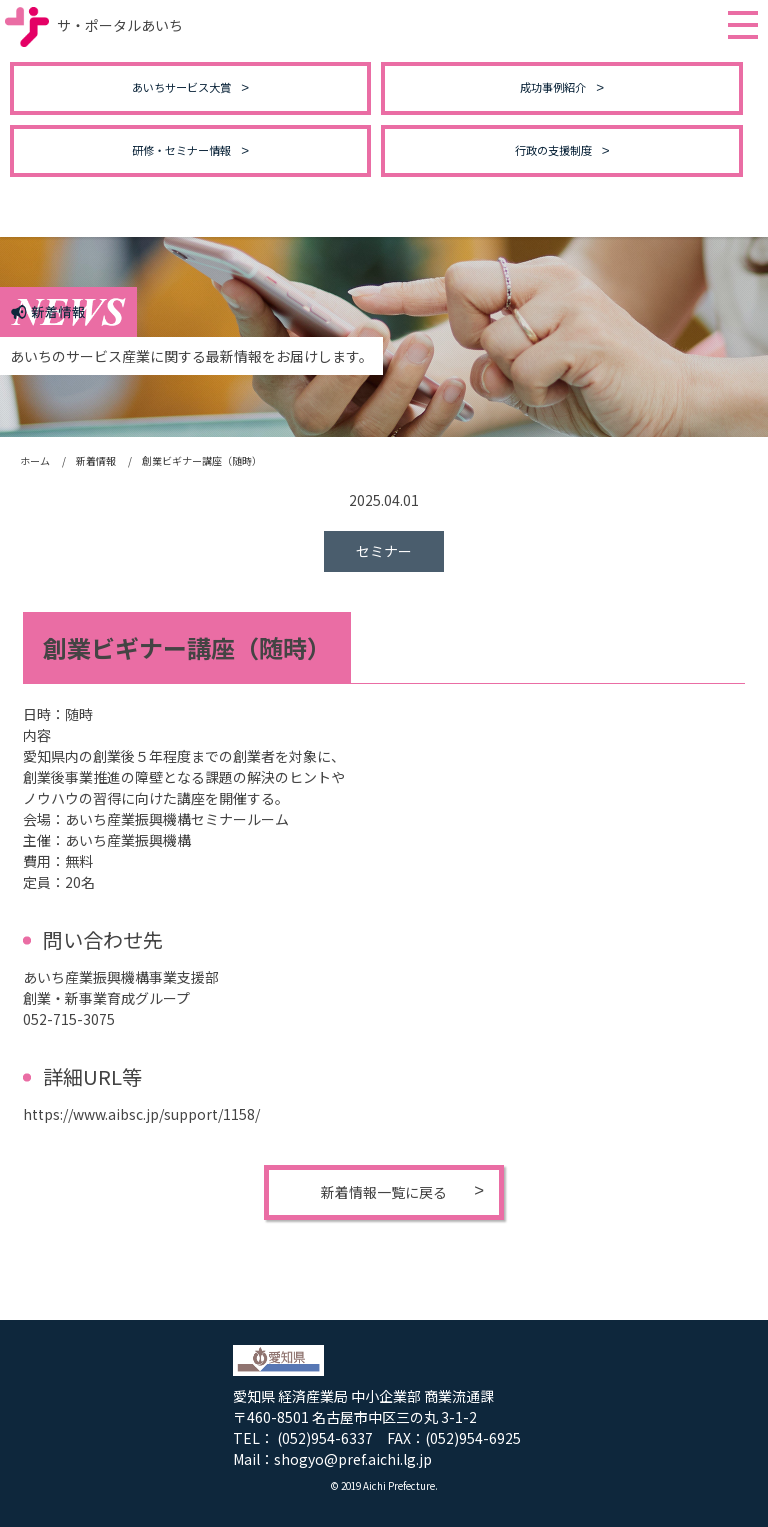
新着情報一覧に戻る (384, 1192)
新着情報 (96, 460)
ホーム (35, 460)
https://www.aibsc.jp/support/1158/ (141, 1114)
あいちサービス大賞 (181, 87)
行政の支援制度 (553, 150)
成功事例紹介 (553, 87)
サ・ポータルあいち (94, 25)
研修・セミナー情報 (181, 150)
